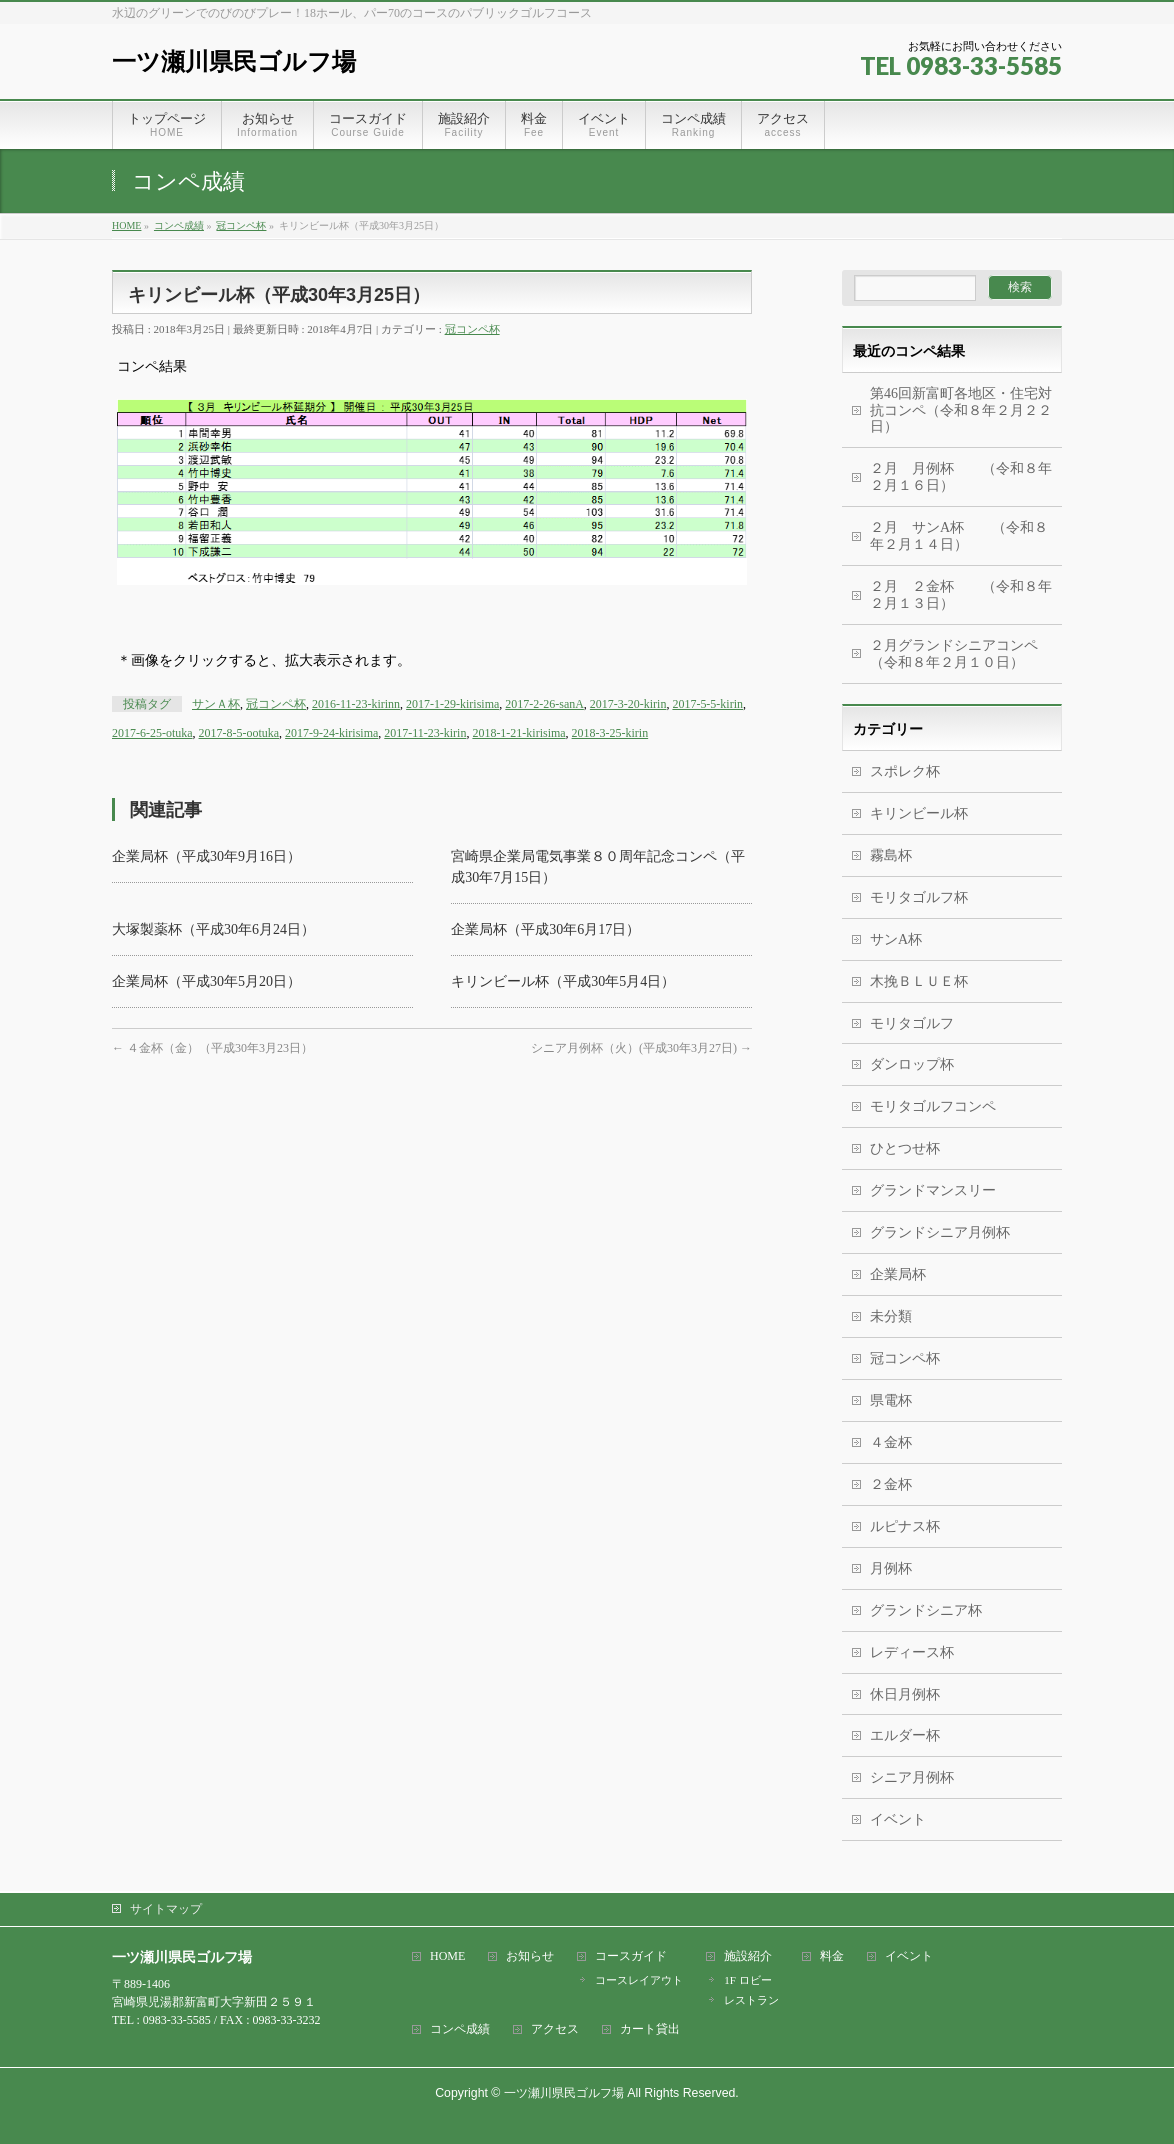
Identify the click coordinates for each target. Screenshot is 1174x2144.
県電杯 (891, 1400)
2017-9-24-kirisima (331, 733)
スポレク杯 (905, 771)
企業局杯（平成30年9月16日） (206, 856)
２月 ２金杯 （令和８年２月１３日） (961, 595)
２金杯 (891, 1484)
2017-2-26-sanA (544, 704)
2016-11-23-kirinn (356, 704)
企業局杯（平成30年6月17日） (545, 929)
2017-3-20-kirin (628, 704)
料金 (832, 1956)
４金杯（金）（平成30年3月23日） (212, 1048)
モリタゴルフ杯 (919, 897)
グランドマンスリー (933, 1190)
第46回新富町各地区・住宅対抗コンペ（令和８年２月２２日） (961, 410)
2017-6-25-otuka (152, 733)
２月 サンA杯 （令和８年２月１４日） (959, 536)
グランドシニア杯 (926, 1610)
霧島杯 (891, 855)
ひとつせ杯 (905, 1148)
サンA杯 (896, 939)
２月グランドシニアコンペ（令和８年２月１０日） (954, 654)
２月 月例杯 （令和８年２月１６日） (961, 477)
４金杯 (891, 1442)
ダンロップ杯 (912, 1064)
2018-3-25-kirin (610, 733)
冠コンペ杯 (472, 329)
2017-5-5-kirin (707, 704)
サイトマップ (166, 1909)
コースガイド (631, 1956)
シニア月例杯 (912, 1777)
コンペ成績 (460, 2029)
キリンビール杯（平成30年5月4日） (563, 981)
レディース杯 (912, 1652)
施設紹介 (748, 1956)
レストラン (751, 2000)
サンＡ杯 (216, 704)
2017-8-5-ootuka (239, 733)
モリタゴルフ (912, 1023)
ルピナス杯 (905, 1526)
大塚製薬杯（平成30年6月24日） (213, 929)
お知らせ (530, 1956)
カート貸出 (650, 2029)
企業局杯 (898, 1274)
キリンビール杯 (919, 813)
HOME (447, 1956)
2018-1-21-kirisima (518, 733)
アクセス (555, 2029)
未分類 (891, 1316)
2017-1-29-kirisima (452, 704)
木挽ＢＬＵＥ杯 (919, 981)
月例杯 (891, 1568)
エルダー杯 (905, 1735)
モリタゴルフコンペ (933, 1106)
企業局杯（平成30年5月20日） (206, 981)
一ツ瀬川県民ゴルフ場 (234, 61)
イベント (898, 1819)
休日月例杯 (905, 1694)
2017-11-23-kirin (425, 733)
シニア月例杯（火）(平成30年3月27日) (641, 1048)
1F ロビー (747, 1980)
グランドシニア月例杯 (940, 1232)
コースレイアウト (639, 1980)
